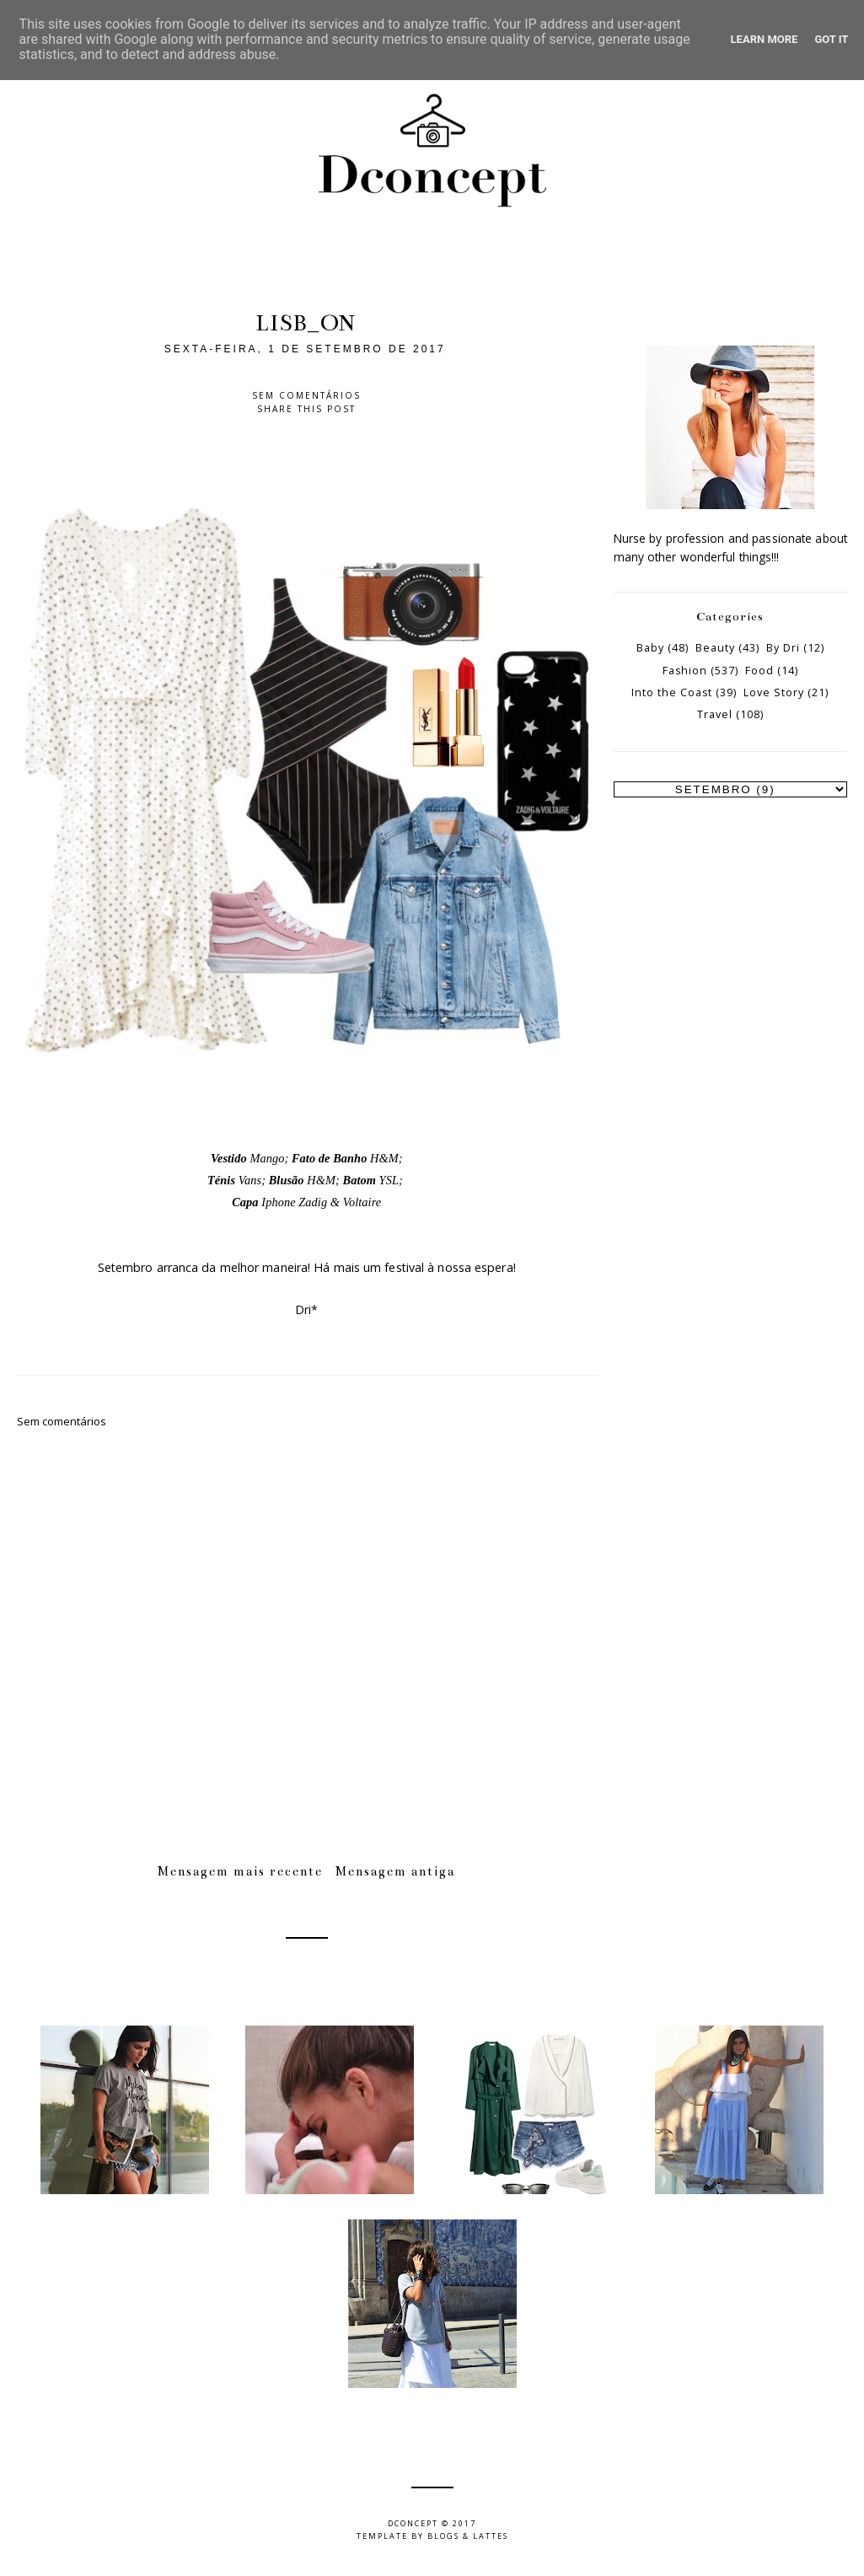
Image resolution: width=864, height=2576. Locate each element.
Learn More (764, 39)
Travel (715, 714)
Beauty (715, 648)
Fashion (685, 670)
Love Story (773, 692)
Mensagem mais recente (240, 1871)
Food (759, 670)
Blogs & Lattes (467, 2535)
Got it (831, 39)
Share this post (306, 409)
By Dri (783, 648)
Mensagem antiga (395, 1871)
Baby (650, 648)
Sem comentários (306, 395)
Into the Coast (671, 692)
